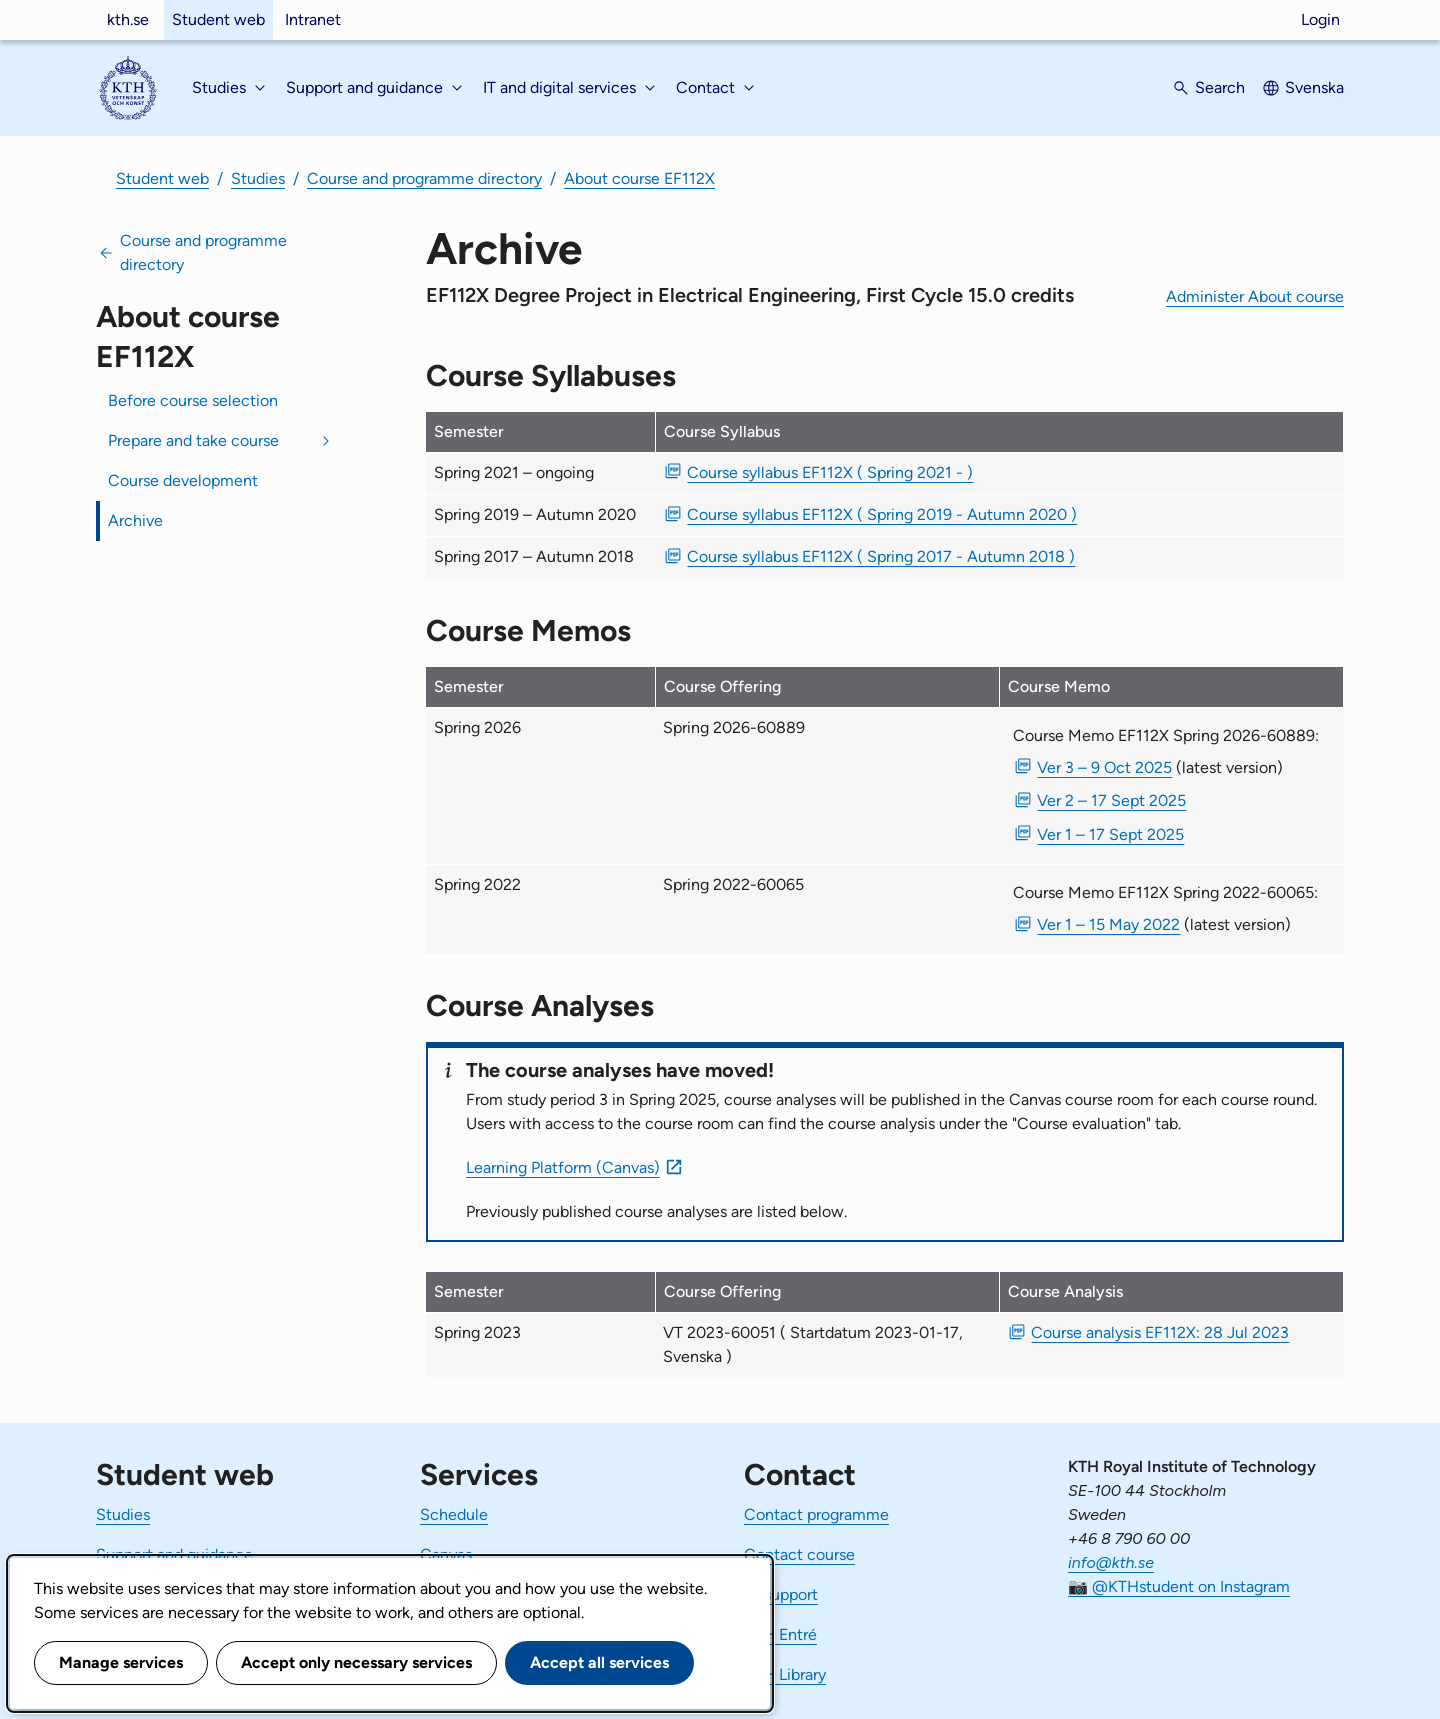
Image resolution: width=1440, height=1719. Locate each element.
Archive (135, 520)
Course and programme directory (424, 178)
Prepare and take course (193, 440)
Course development (183, 480)
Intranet (313, 19)
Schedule (454, 1514)
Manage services (121, 1662)
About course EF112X (639, 178)
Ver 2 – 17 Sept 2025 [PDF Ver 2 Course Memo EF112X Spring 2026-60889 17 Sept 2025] (1111, 800)
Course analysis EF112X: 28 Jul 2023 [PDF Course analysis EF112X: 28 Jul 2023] (1160, 1332)
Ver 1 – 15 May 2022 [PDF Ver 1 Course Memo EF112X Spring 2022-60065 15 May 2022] (1108, 924)
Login (1320, 19)
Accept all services (599, 1662)
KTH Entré (780, 1634)
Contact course (799, 1554)
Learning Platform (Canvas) (563, 1167)
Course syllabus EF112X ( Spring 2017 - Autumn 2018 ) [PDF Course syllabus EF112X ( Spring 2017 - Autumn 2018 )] (881, 556)
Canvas (446, 1554)
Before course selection (193, 400)
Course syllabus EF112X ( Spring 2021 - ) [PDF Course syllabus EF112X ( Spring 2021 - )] (830, 472)
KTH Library (785, 1674)
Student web (218, 19)
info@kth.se (1111, 1562)
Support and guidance (174, 1554)
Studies (258, 178)
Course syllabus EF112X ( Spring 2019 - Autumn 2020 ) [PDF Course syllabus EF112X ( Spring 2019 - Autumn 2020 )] (882, 514)
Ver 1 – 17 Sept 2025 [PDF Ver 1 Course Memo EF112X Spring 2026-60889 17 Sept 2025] (1110, 834)
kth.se (128, 19)
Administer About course (1255, 296)
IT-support (781, 1594)
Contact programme (816, 1514)
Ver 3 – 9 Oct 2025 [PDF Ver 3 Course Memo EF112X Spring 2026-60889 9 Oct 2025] (1104, 767)
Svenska (1314, 87)
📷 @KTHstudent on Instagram (1179, 1586)
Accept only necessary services (356, 1662)
